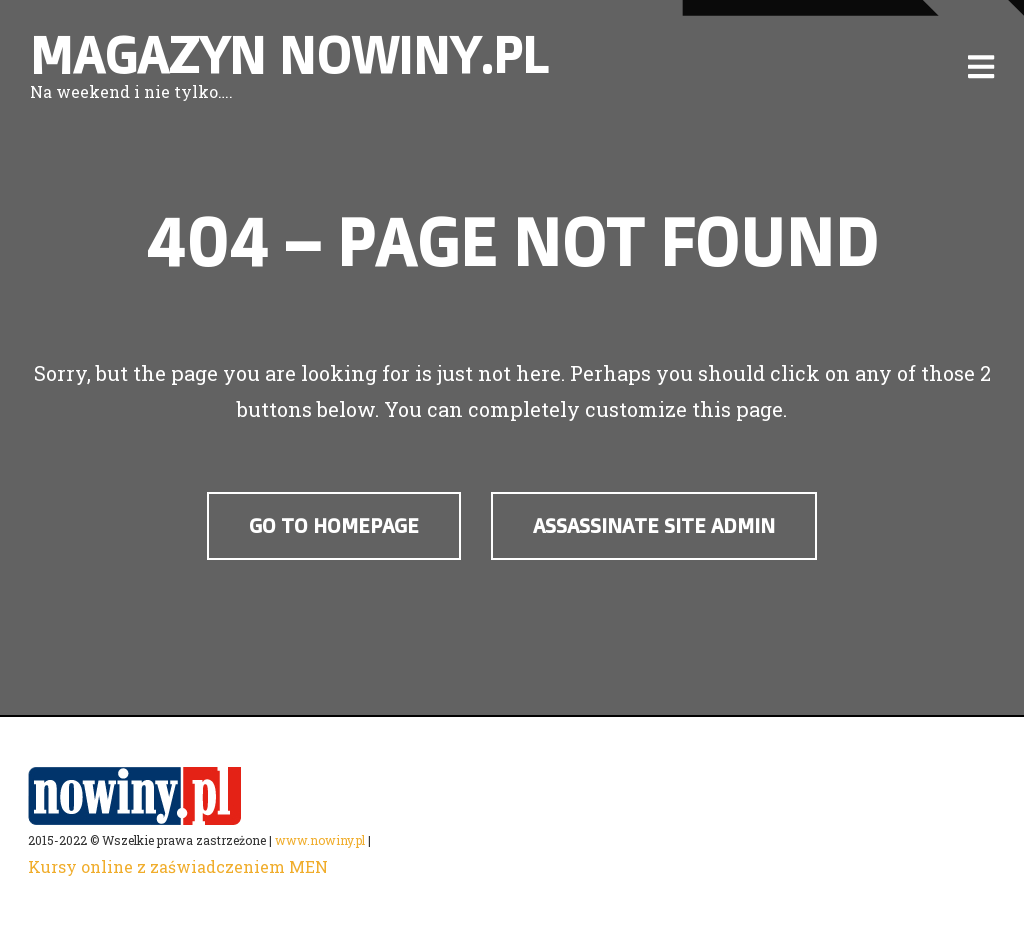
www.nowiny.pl (320, 840)
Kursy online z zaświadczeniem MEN (178, 866)
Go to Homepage (334, 525)
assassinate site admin (654, 525)
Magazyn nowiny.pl (289, 55)
